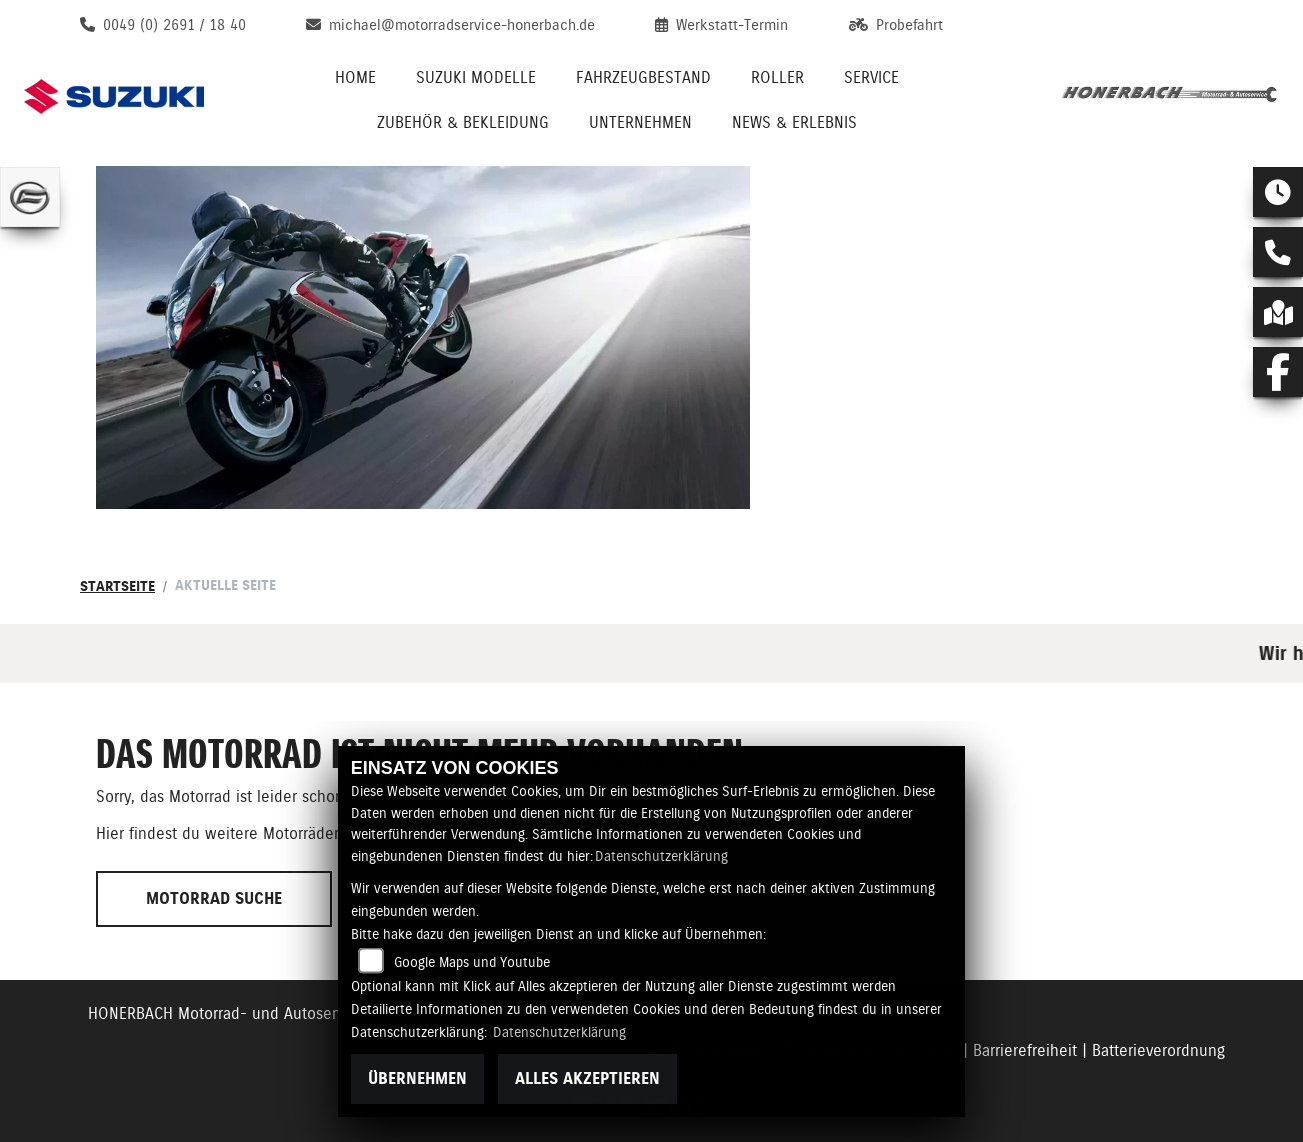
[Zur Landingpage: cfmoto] (30, 197)
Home (355, 77)
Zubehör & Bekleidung (463, 122)
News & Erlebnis (794, 122)
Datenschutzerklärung (661, 856)
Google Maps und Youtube (472, 962)
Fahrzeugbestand (643, 77)
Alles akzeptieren (587, 1078)
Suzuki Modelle (476, 77)
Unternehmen (640, 122)
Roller (777, 77)
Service (871, 77)
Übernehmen (417, 1078)
